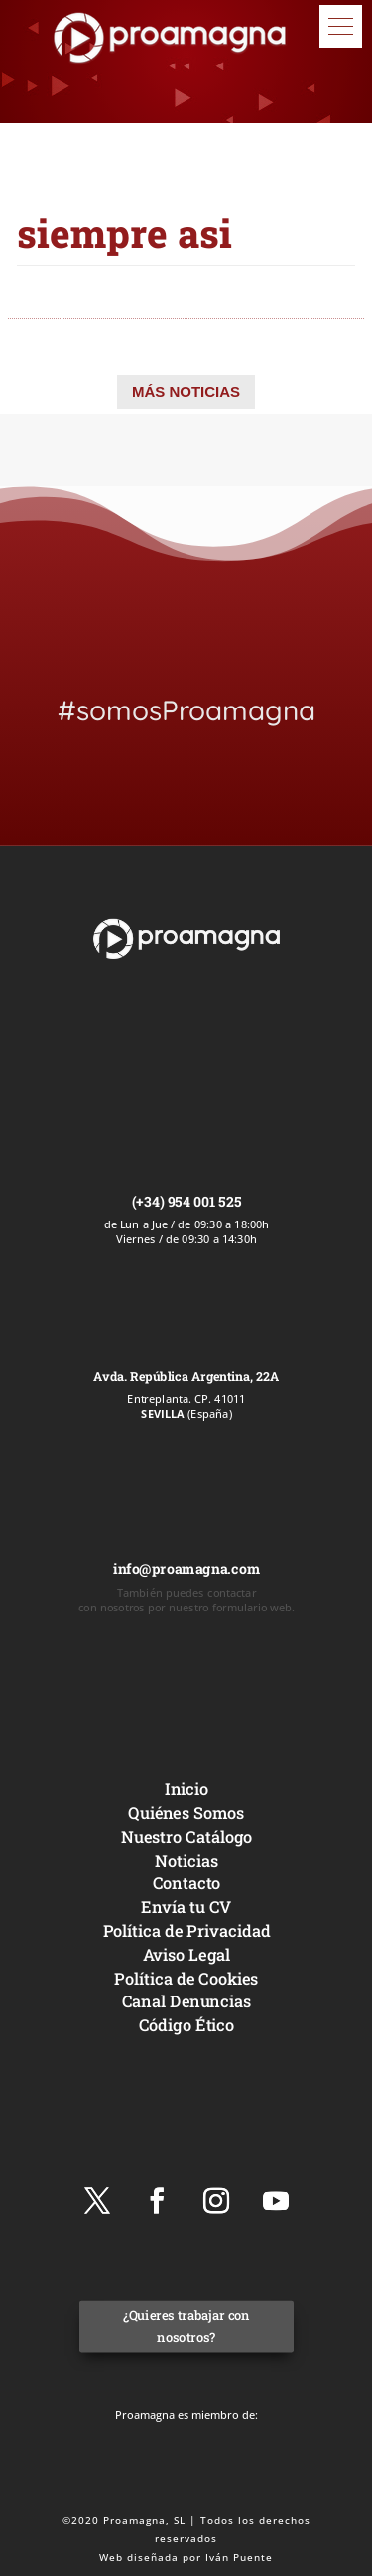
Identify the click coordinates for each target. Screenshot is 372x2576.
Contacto (186, 1882)
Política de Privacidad (186, 1930)
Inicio (185, 1788)
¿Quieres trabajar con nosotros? (185, 2326)
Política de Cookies (186, 1977)
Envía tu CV (186, 1906)
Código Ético (186, 2024)
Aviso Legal (186, 1954)
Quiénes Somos (186, 1812)
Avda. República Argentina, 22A (186, 1376)
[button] (340, 26)
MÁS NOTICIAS (186, 391)
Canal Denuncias (185, 2001)
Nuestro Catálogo (186, 1836)
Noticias (186, 1859)
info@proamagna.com (185, 1568)
